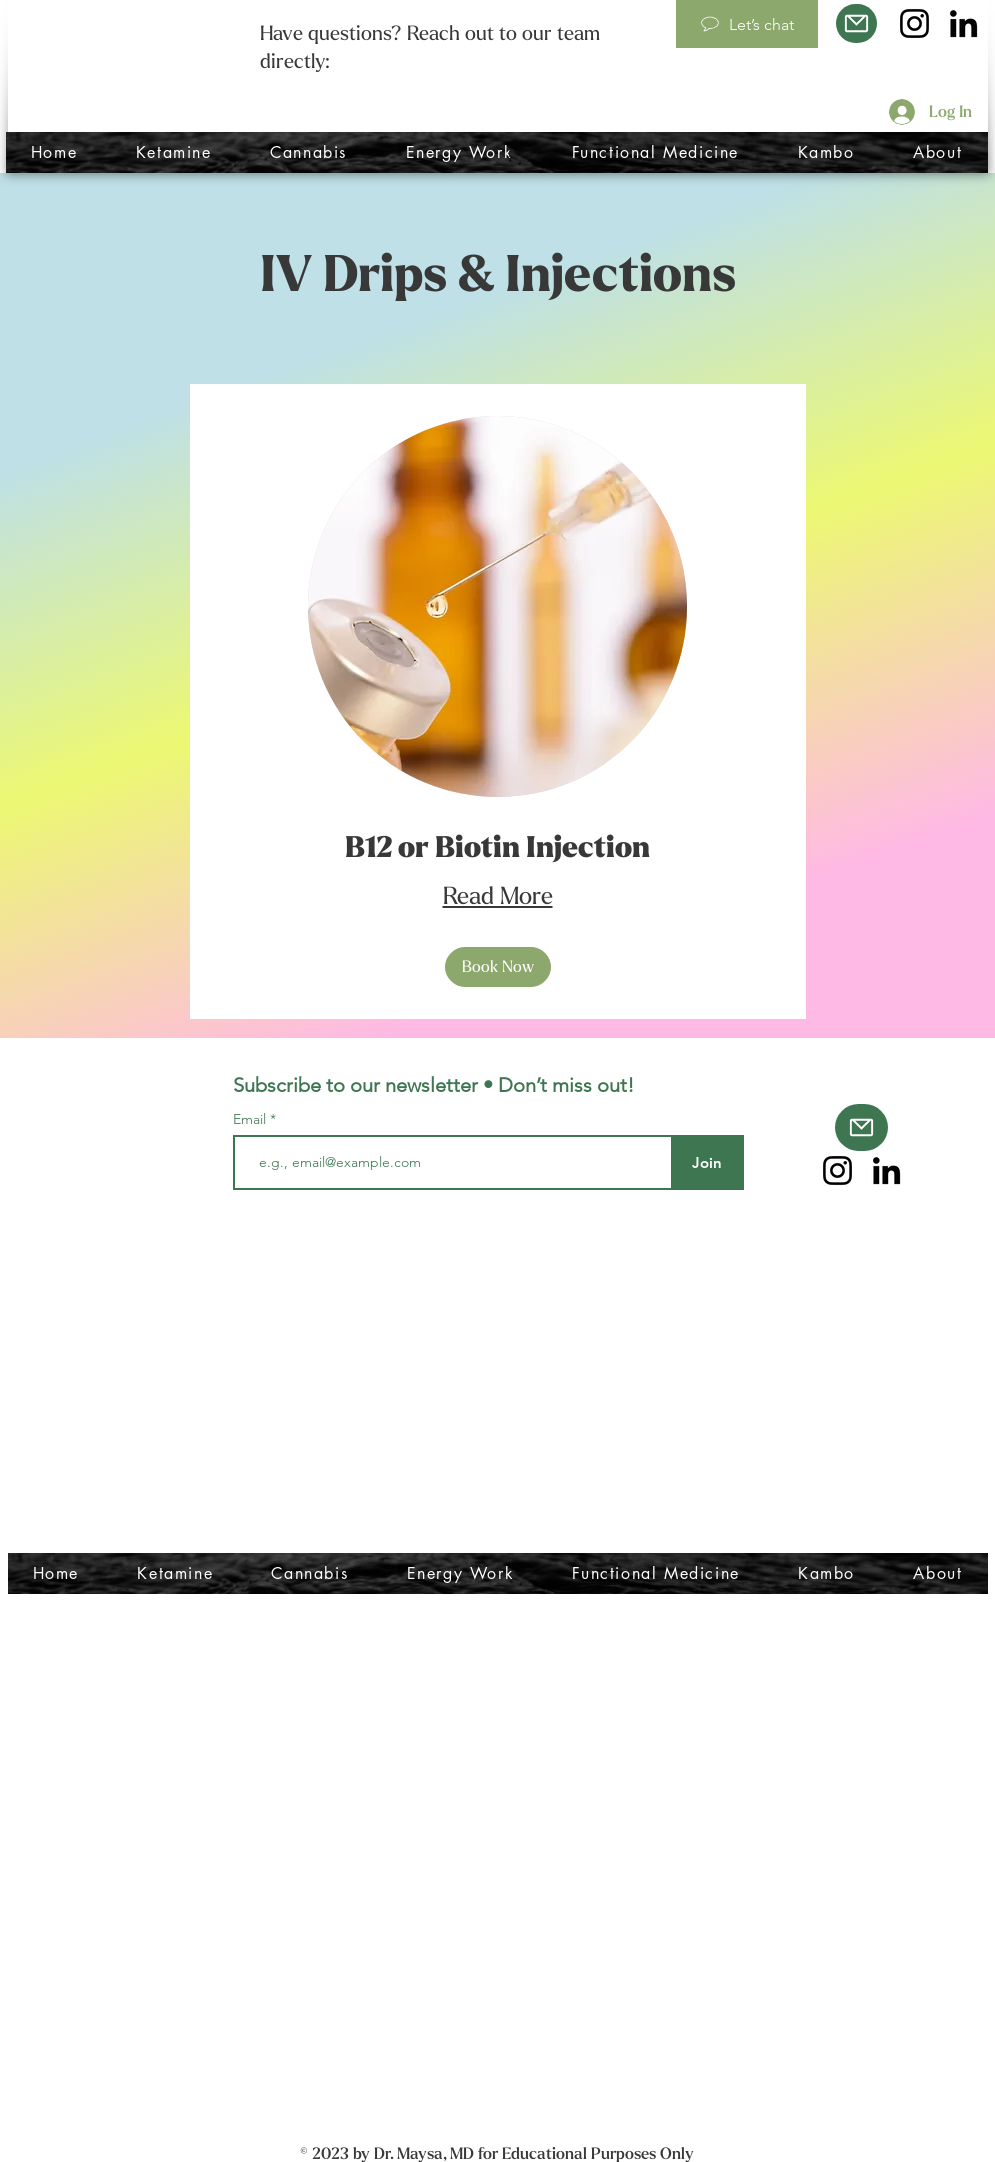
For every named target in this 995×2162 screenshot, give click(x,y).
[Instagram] (914, 23)
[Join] (707, 1162)
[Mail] (856, 23)
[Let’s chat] (747, 24)
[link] (498, 848)
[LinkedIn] (963, 23)
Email (251, 1119)
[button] (498, 967)
